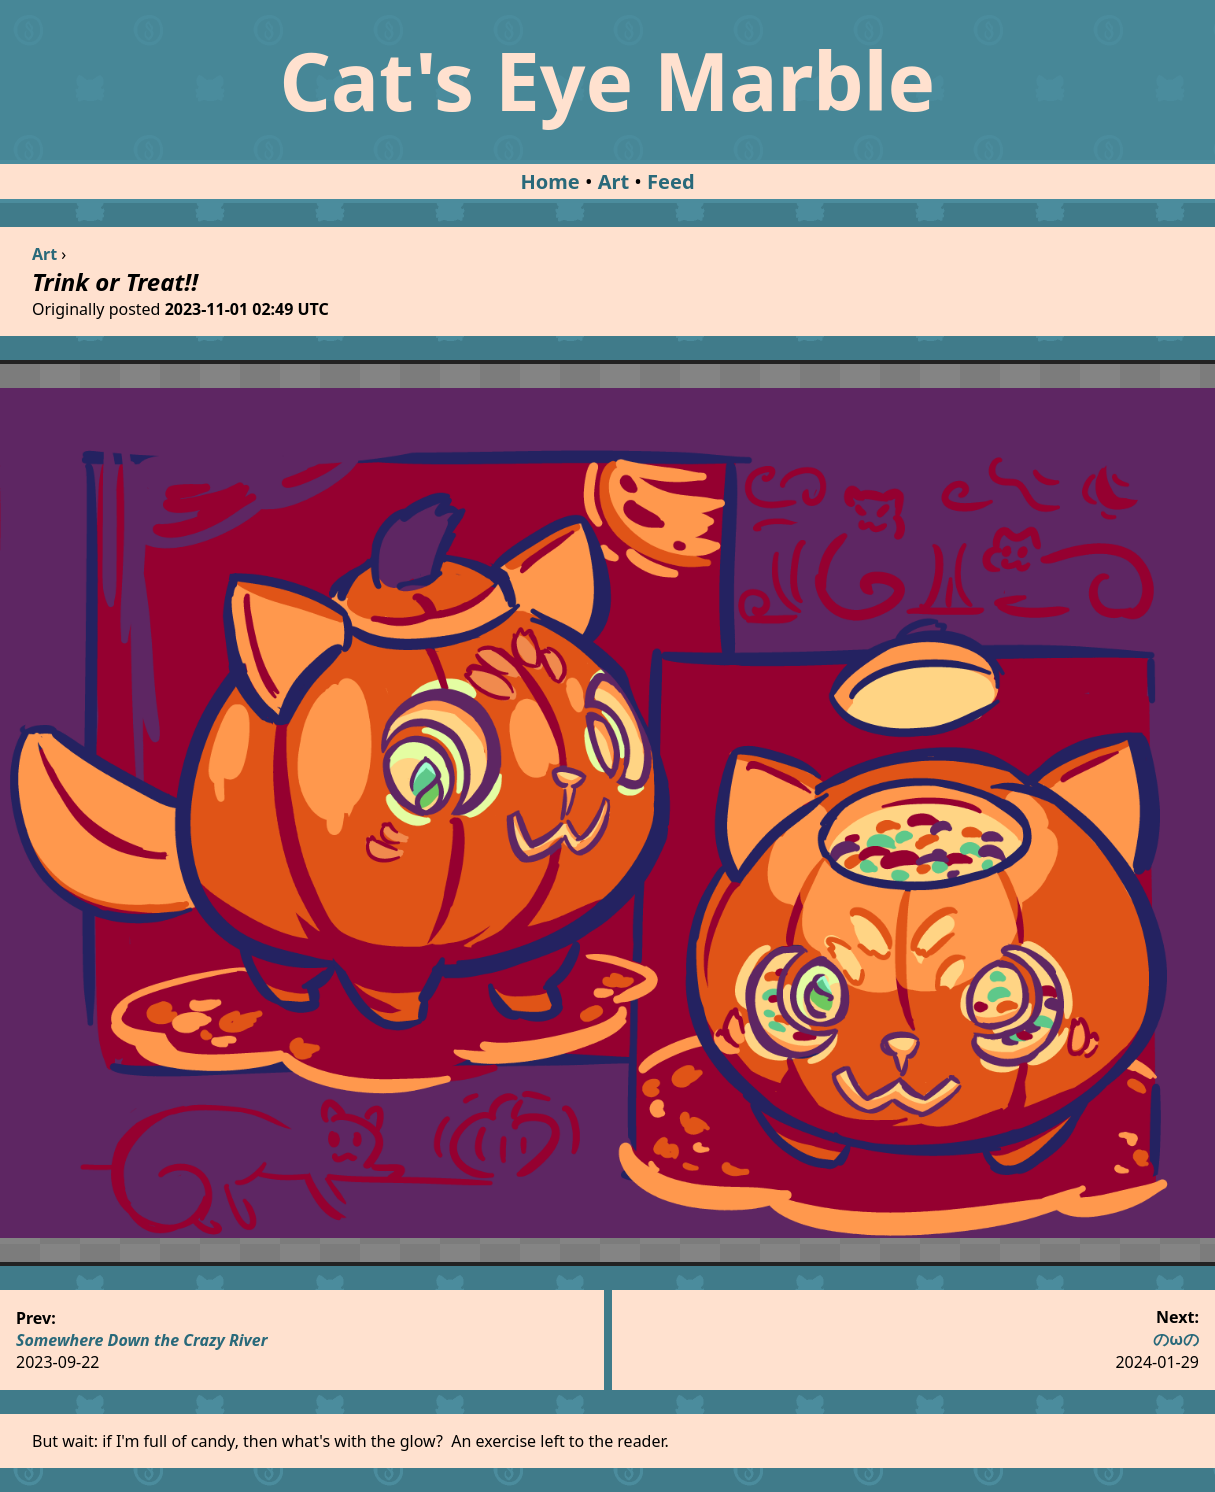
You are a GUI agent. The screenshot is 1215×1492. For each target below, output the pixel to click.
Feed (671, 181)
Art (613, 181)
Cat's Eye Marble (608, 79)
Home (549, 181)
